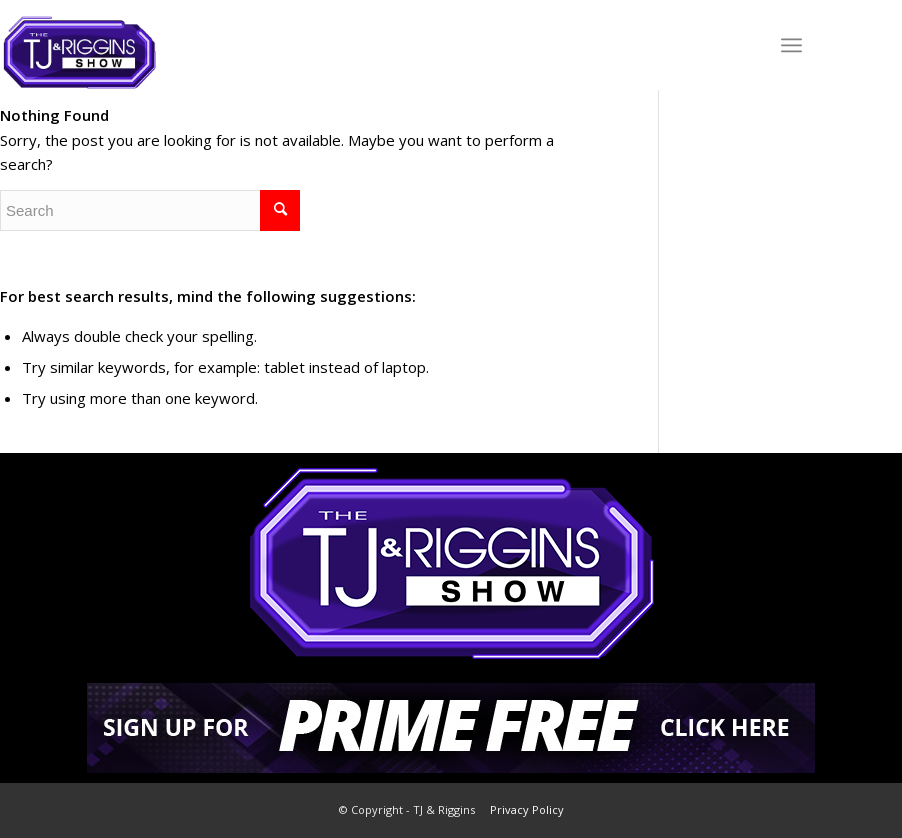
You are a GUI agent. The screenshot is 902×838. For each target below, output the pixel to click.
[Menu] (791, 45)
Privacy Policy (527, 809)
